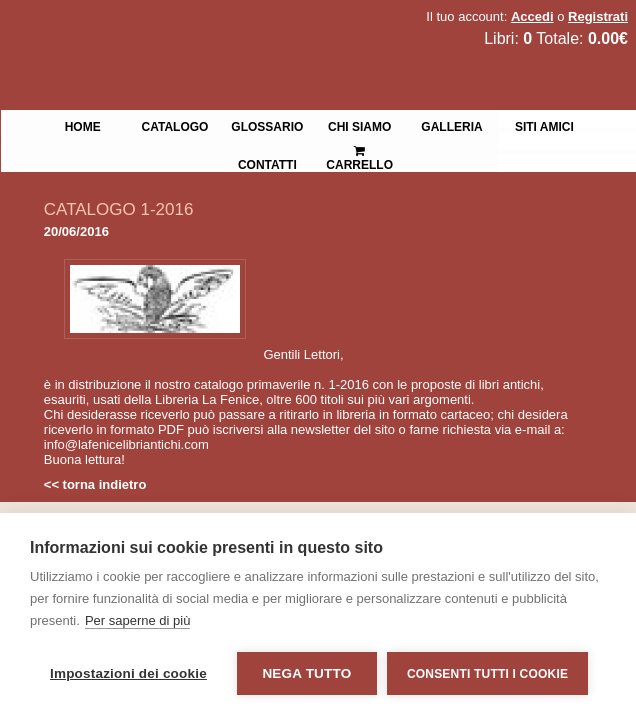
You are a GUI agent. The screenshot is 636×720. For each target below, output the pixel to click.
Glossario (267, 125)
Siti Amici (544, 125)
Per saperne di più (138, 620)
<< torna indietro (95, 484)
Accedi (532, 16)
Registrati (598, 16)
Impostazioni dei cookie (128, 673)
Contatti (267, 163)
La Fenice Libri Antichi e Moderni (175, 30)
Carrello (359, 149)
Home (83, 125)
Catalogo (175, 125)
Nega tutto (306, 673)
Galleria (451, 125)
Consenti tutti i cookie (487, 674)
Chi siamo (359, 125)
